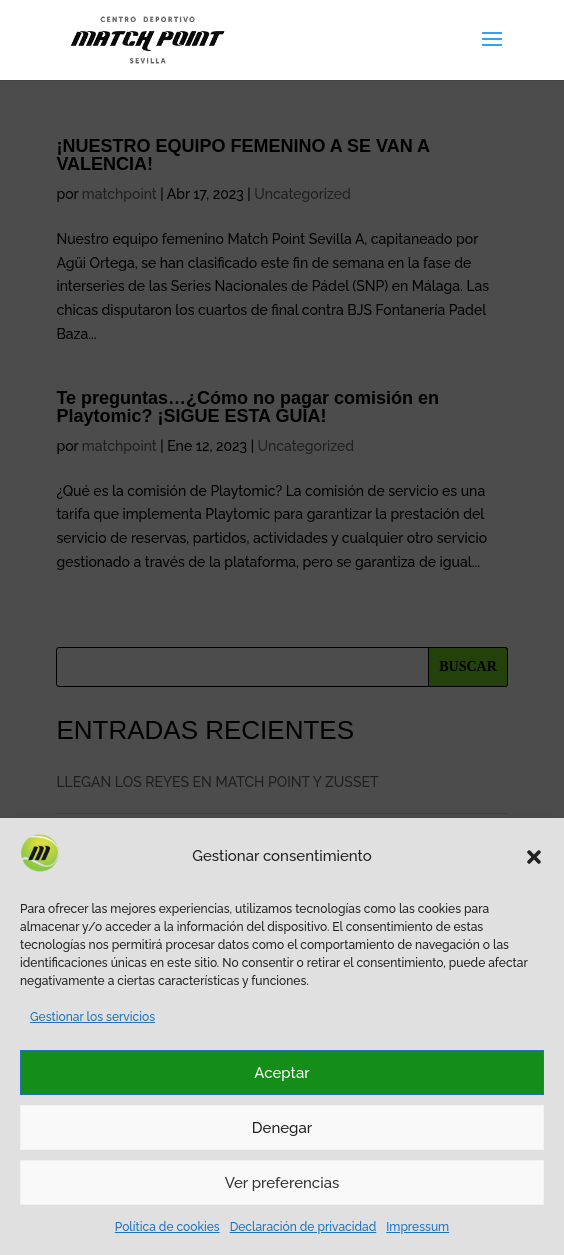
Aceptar (281, 1073)
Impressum (417, 1227)
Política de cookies (167, 1227)
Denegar (282, 1128)
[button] (534, 857)
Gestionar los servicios (92, 1017)
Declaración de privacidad (303, 1227)
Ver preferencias (282, 1183)
